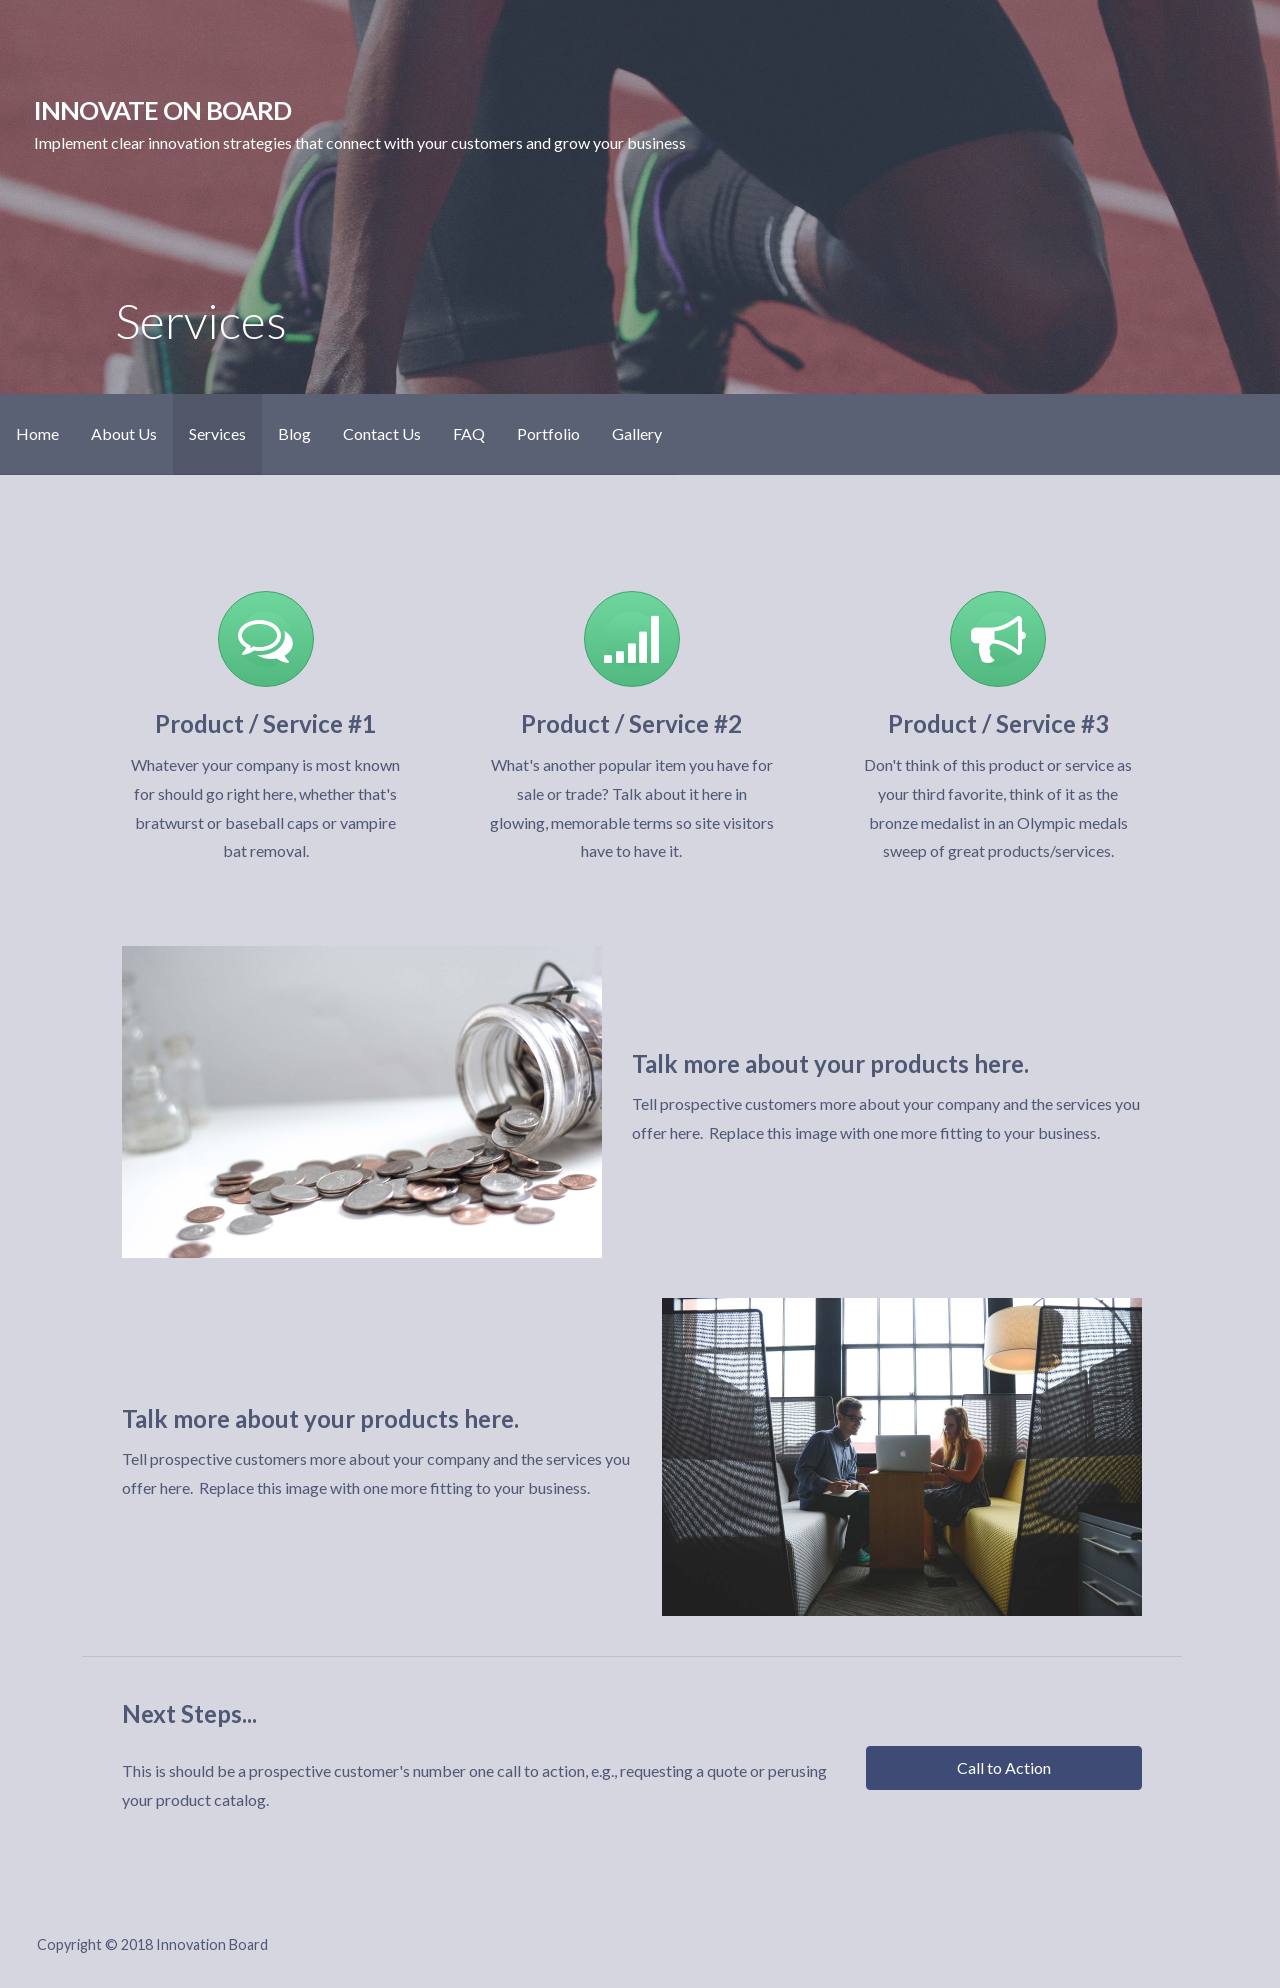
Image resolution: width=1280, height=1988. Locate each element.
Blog (294, 433)
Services (217, 433)
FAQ (469, 433)
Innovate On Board (163, 110)
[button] (1004, 1768)
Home (37, 433)
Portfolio (548, 433)
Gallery (637, 433)
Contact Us (382, 433)
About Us (124, 433)
